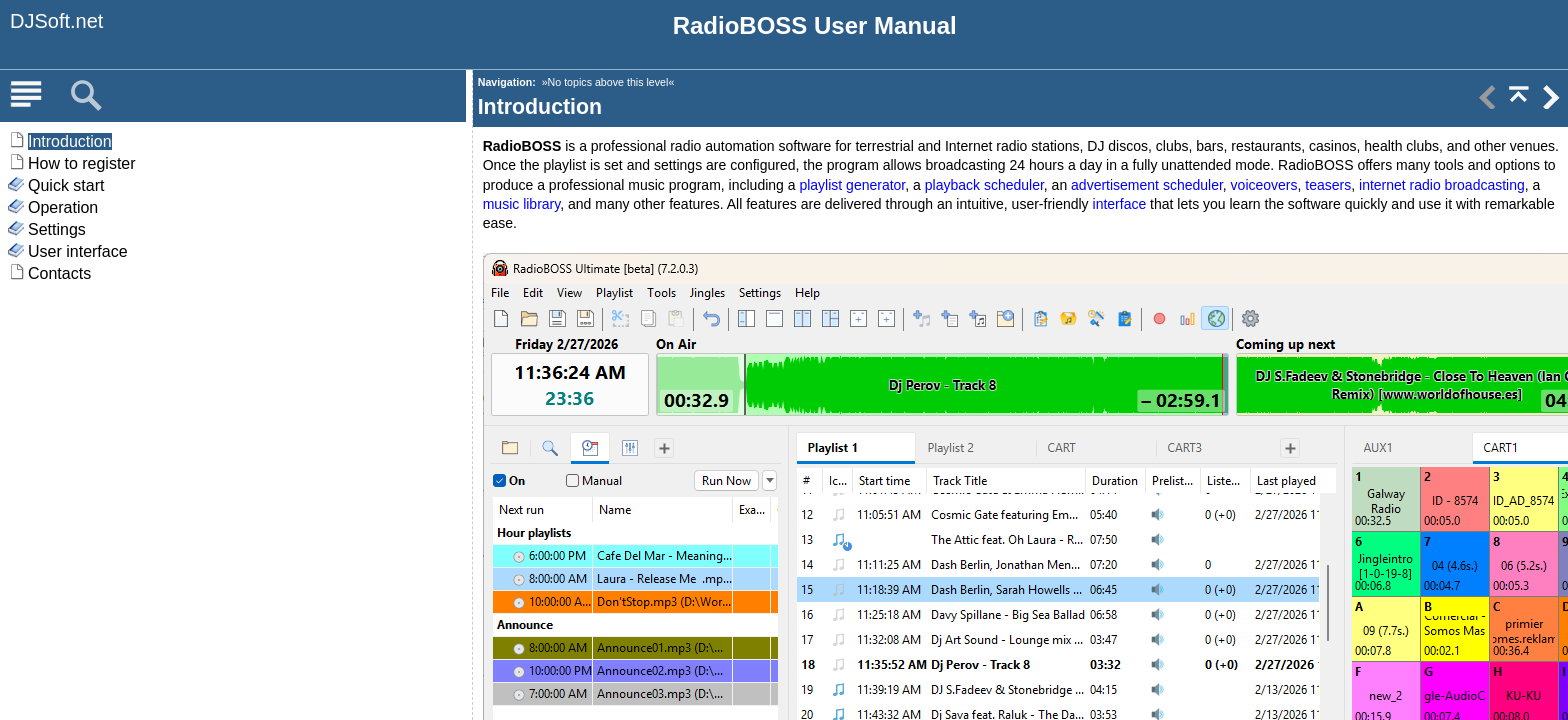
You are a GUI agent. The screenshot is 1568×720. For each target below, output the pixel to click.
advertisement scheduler (1147, 185)
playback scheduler (984, 185)
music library (522, 204)
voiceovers (1264, 185)
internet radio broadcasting (1442, 185)
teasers (1328, 185)
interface (1120, 204)
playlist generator (852, 185)
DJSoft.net (56, 21)
